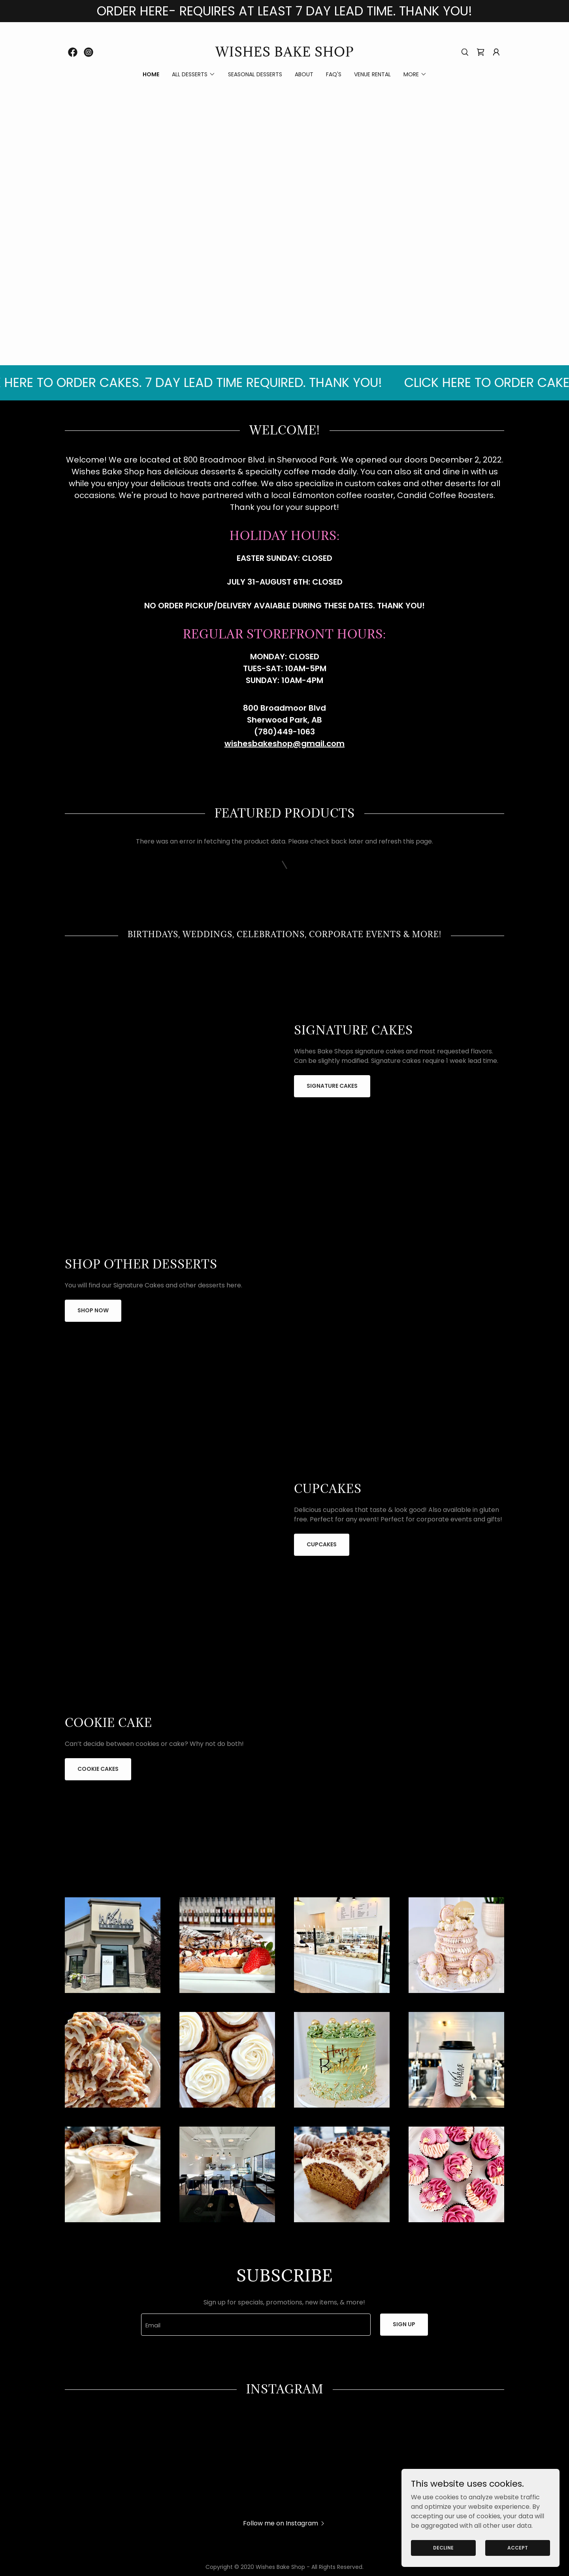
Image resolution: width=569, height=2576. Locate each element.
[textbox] (255, 2325)
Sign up (404, 2324)
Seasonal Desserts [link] (255, 74)
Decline (443, 2547)
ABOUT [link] (304, 74)
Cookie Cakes (98, 1769)
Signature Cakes (332, 1086)
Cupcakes (322, 1544)
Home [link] (151, 74)
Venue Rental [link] (372, 74)
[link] (73, 52)
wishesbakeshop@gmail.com (284, 743)
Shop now (93, 1310)
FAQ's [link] (333, 74)
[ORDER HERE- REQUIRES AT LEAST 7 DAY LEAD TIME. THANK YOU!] (284, 11)
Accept (517, 2547)
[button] (496, 52)
